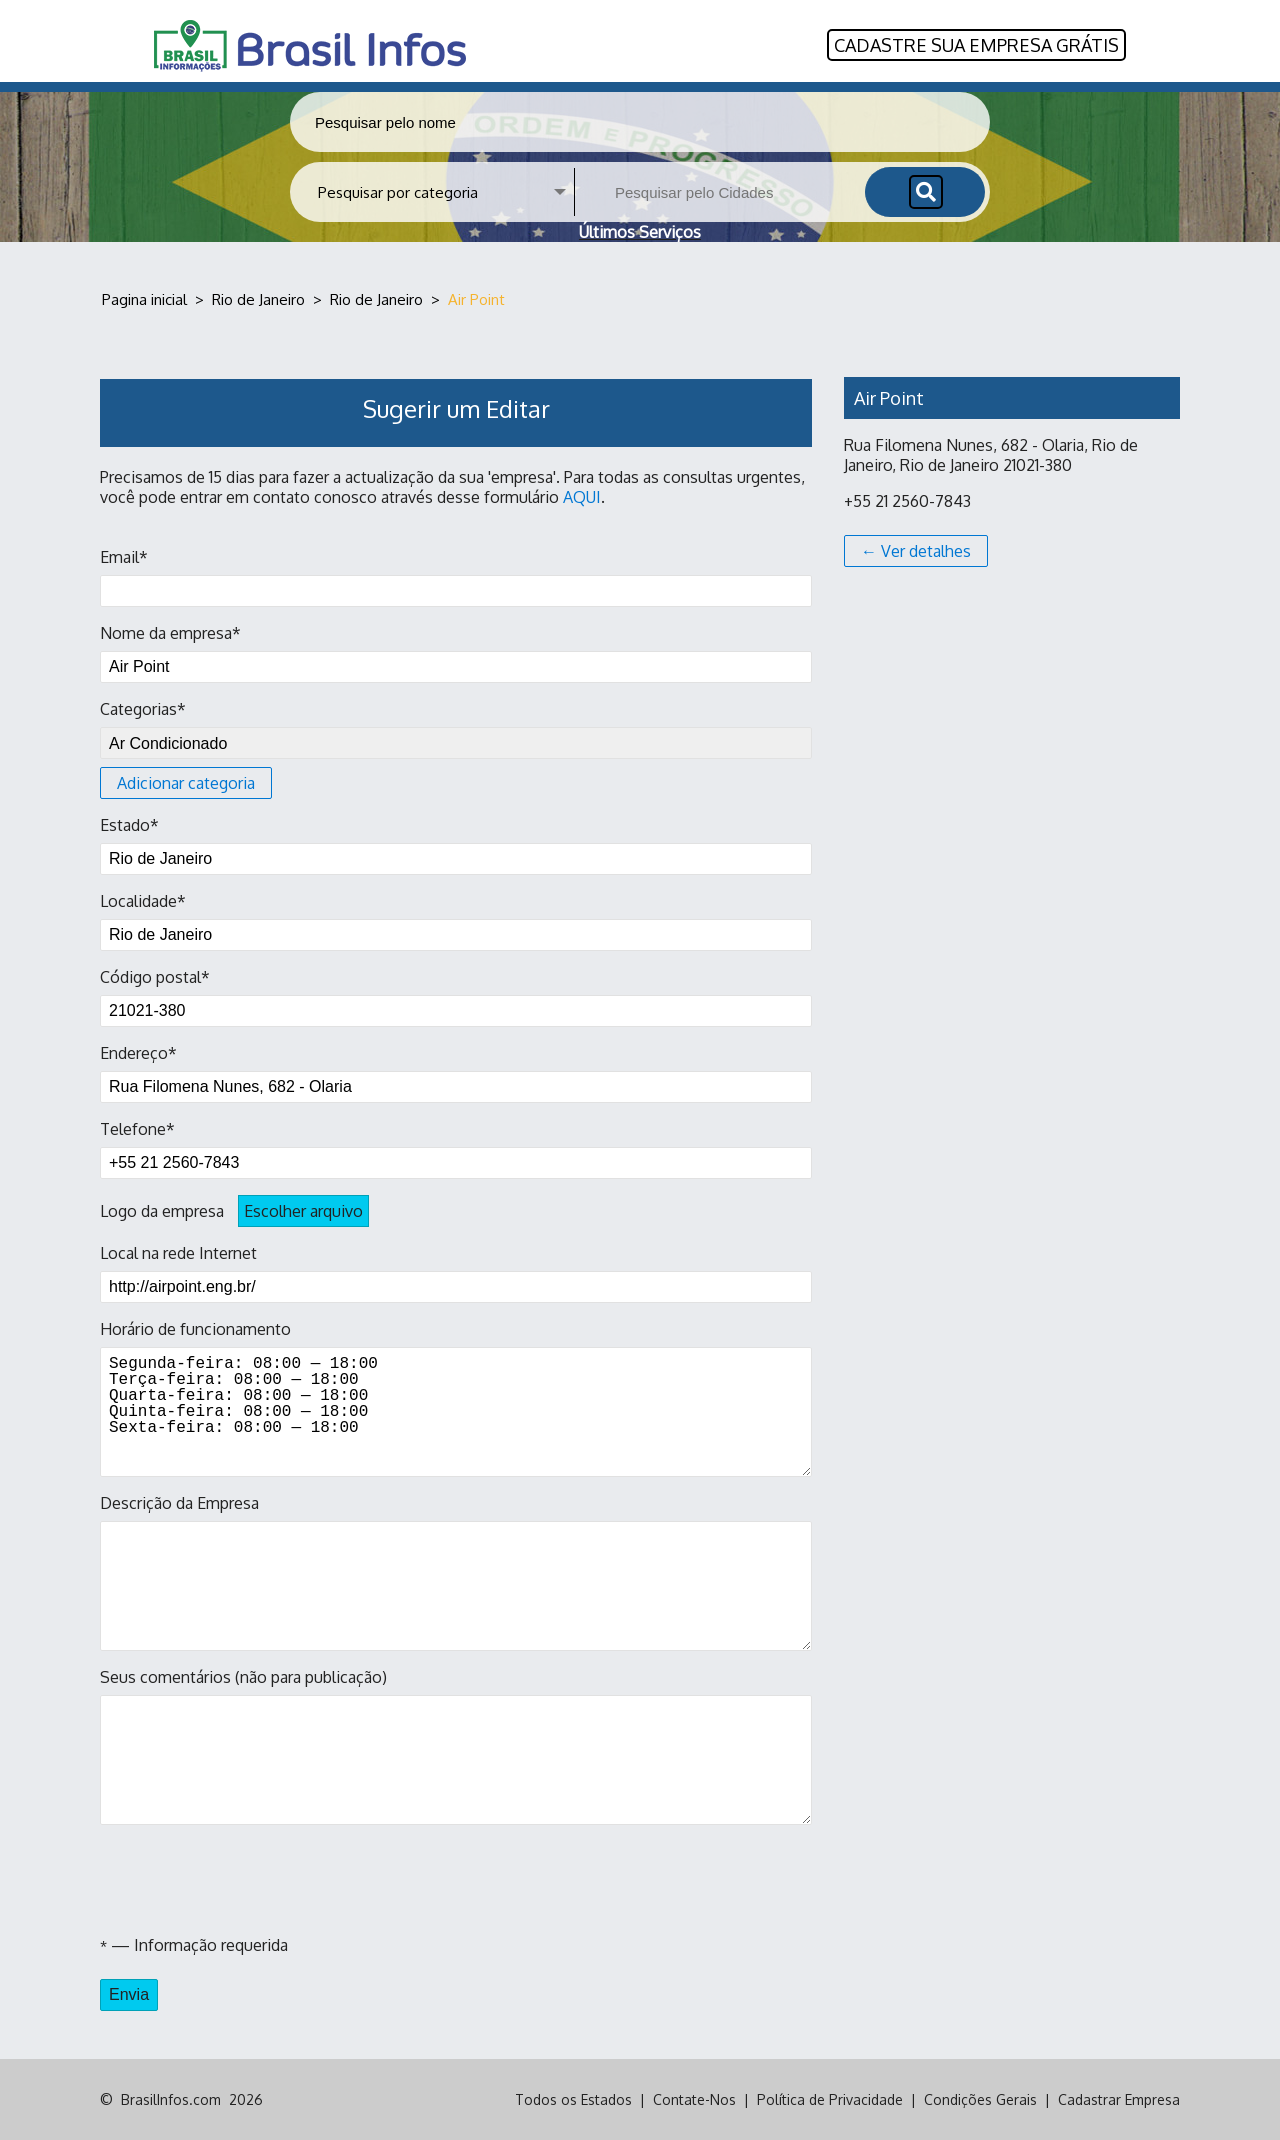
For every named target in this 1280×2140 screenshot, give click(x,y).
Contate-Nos (694, 2099)
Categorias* (456, 749)
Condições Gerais (980, 2099)
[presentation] (252, 1880)
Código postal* (456, 997)
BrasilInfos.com (171, 2099)
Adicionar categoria (186, 783)
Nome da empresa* (456, 653)
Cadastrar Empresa (1119, 2099)
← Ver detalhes (916, 551)
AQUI (582, 497)
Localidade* (456, 921)
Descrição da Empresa (456, 1572)
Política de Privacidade (830, 2099)
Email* (456, 577)
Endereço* (456, 1073)
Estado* (456, 845)
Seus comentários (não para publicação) (456, 1746)
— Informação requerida (194, 1945)
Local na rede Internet (456, 1273)
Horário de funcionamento (456, 1398)
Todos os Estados (573, 2099)
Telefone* (456, 1149)
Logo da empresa (234, 1211)
